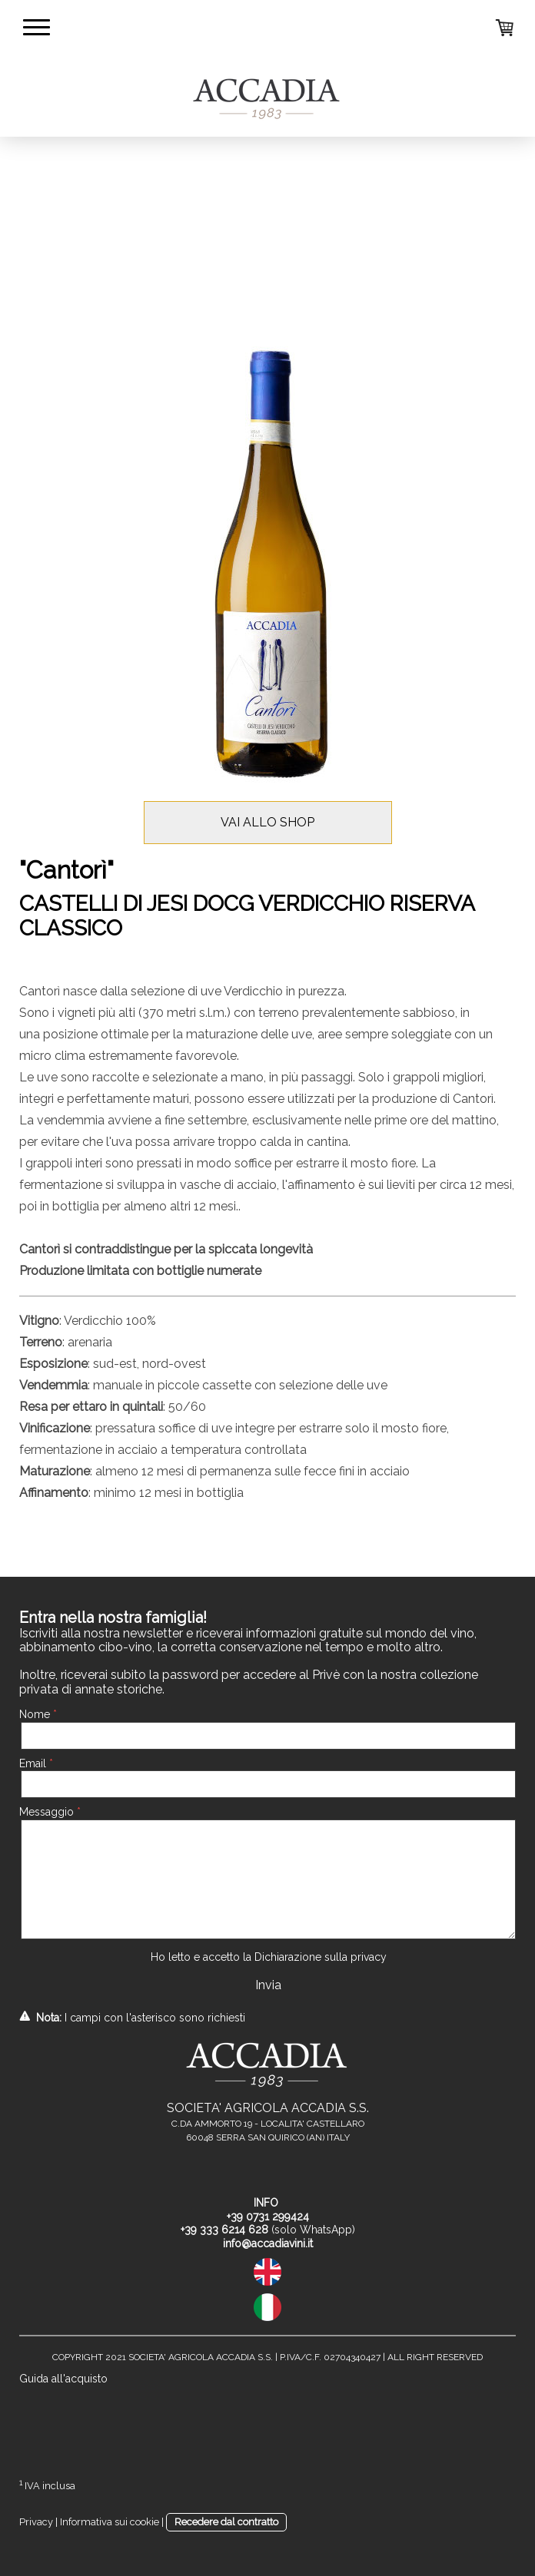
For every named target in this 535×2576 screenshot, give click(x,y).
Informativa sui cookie (109, 2522)
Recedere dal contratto (226, 2522)
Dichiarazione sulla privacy (320, 1957)
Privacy (36, 2522)
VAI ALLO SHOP (267, 822)
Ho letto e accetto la (269, 1957)
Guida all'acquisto (63, 2378)
